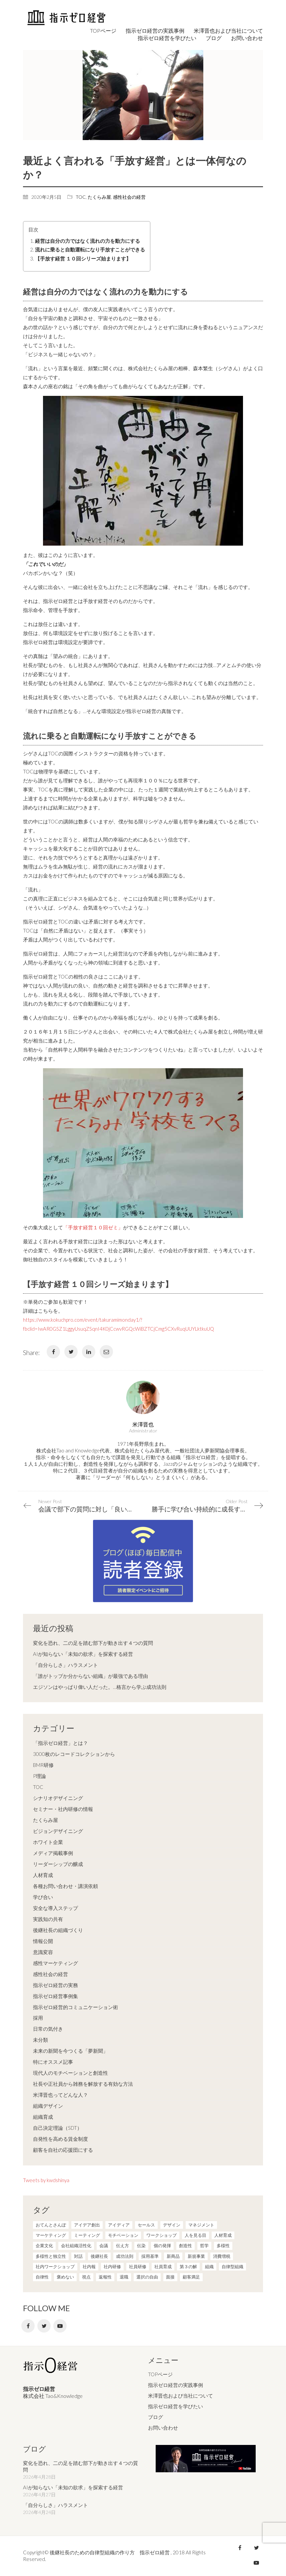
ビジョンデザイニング (58, 1831)
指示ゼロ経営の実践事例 (175, 2385)
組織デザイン (48, 2106)
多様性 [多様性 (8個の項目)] (223, 2245)
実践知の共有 (48, 1919)
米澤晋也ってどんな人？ (60, 2095)
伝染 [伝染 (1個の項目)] (141, 2245)
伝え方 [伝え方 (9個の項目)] (122, 2245)
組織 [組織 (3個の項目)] (209, 2266)
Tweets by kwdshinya (46, 2180)
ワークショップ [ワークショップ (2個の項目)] (161, 2235)
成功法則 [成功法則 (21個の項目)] (124, 2256)
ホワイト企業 (48, 1842)
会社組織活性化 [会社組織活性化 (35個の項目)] (76, 2245)
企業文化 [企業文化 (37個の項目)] (44, 2245)
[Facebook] (53, 1351)
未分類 (40, 2040)
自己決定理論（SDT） (57, 2128)
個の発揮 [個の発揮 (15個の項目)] (162, 2245)
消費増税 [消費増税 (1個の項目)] (221, 2256)
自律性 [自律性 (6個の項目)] (42, 2277)
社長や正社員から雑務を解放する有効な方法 (83, 2084)
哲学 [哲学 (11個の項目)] (204, 2245)
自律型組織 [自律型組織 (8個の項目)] (232, 2266)
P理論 (39, 1776)
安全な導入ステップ (55, 1908)
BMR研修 (43, 1765)
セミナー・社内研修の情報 (63, 1809)
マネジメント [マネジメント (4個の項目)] (201, 2224)
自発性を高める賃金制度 (60, 2139)
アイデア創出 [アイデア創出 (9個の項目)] (87, 2224)
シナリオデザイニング (58, 1798)
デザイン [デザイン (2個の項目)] (171, 2224)
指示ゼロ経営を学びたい (175, 2406)
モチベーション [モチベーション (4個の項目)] (123, 2235)
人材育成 (43, 1875)
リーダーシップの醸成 (58, 1864)
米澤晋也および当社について (180, 2396)
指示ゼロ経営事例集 (55, 1996)
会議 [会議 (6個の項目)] (103, 2245)
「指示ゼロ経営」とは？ (60, 1743)
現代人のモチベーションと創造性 (70, 2073)
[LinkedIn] (88, 1351)
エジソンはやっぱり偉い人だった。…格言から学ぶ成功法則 (99, 1687)
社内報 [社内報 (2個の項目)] (89, 2266)
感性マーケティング (55, 1963)
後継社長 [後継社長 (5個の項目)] (99, 2256)
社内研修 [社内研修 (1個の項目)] (112, 2266)
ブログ (155, 2417)
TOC (81, 197)
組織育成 (43, 2117)
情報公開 (43, 1941)
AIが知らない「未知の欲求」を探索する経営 (83, 1654)
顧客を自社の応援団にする (63, 2150)
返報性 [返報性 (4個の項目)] (105, 2277)
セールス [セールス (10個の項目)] (146, 2224)
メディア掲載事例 (53, 1853)
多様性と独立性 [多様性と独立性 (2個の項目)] (51, 2256)
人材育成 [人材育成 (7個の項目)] (223, 2235)
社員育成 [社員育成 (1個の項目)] (163, 2266)
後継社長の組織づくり (58, 1930)
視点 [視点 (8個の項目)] (86, 2277)
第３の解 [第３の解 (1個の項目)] (188, 2266)
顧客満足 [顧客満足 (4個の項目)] (191, 2277)
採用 (38, 2018)
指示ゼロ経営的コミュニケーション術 (75, 2007)
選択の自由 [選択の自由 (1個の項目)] (147, 2277)
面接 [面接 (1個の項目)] (170, 2277)
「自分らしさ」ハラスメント (65, 1665)
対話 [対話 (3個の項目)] (78, 2256)
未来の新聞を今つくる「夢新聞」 (70, 2051)
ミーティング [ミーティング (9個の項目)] (87, 2235)
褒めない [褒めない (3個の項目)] (65, 2277)
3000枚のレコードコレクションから (74, 1754)
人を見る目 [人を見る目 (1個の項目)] (195, 2235)
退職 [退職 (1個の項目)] (124, 2277)
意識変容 (43, 1952)
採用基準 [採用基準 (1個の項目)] (150, 2256)
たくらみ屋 (99, 197)
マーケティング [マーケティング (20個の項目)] (51, 2235)
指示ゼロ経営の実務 (55, 1985)
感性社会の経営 (129, 197)
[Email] (106, 1351)
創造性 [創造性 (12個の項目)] (185, 2245)
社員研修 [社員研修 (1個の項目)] (137, 2266)
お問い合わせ (163, 2428)
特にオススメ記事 (53, 2062)
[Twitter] (71, 1351)
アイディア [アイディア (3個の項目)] (119, 2224)
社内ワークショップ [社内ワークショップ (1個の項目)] (55, 2266)
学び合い (43, 1897)
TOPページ (160, 2374)
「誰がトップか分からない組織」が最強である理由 (90, 1676)
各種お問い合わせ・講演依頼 (65, 1886)
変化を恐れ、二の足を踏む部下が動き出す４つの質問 (93, 1643)
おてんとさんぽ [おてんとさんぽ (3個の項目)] (51, 2224)
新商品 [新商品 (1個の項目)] (173, 2256)
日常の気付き (48, 2029)
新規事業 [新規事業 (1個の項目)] (196, 2256)
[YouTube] (60, 2326)
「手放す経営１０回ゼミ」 (93, 1227)
